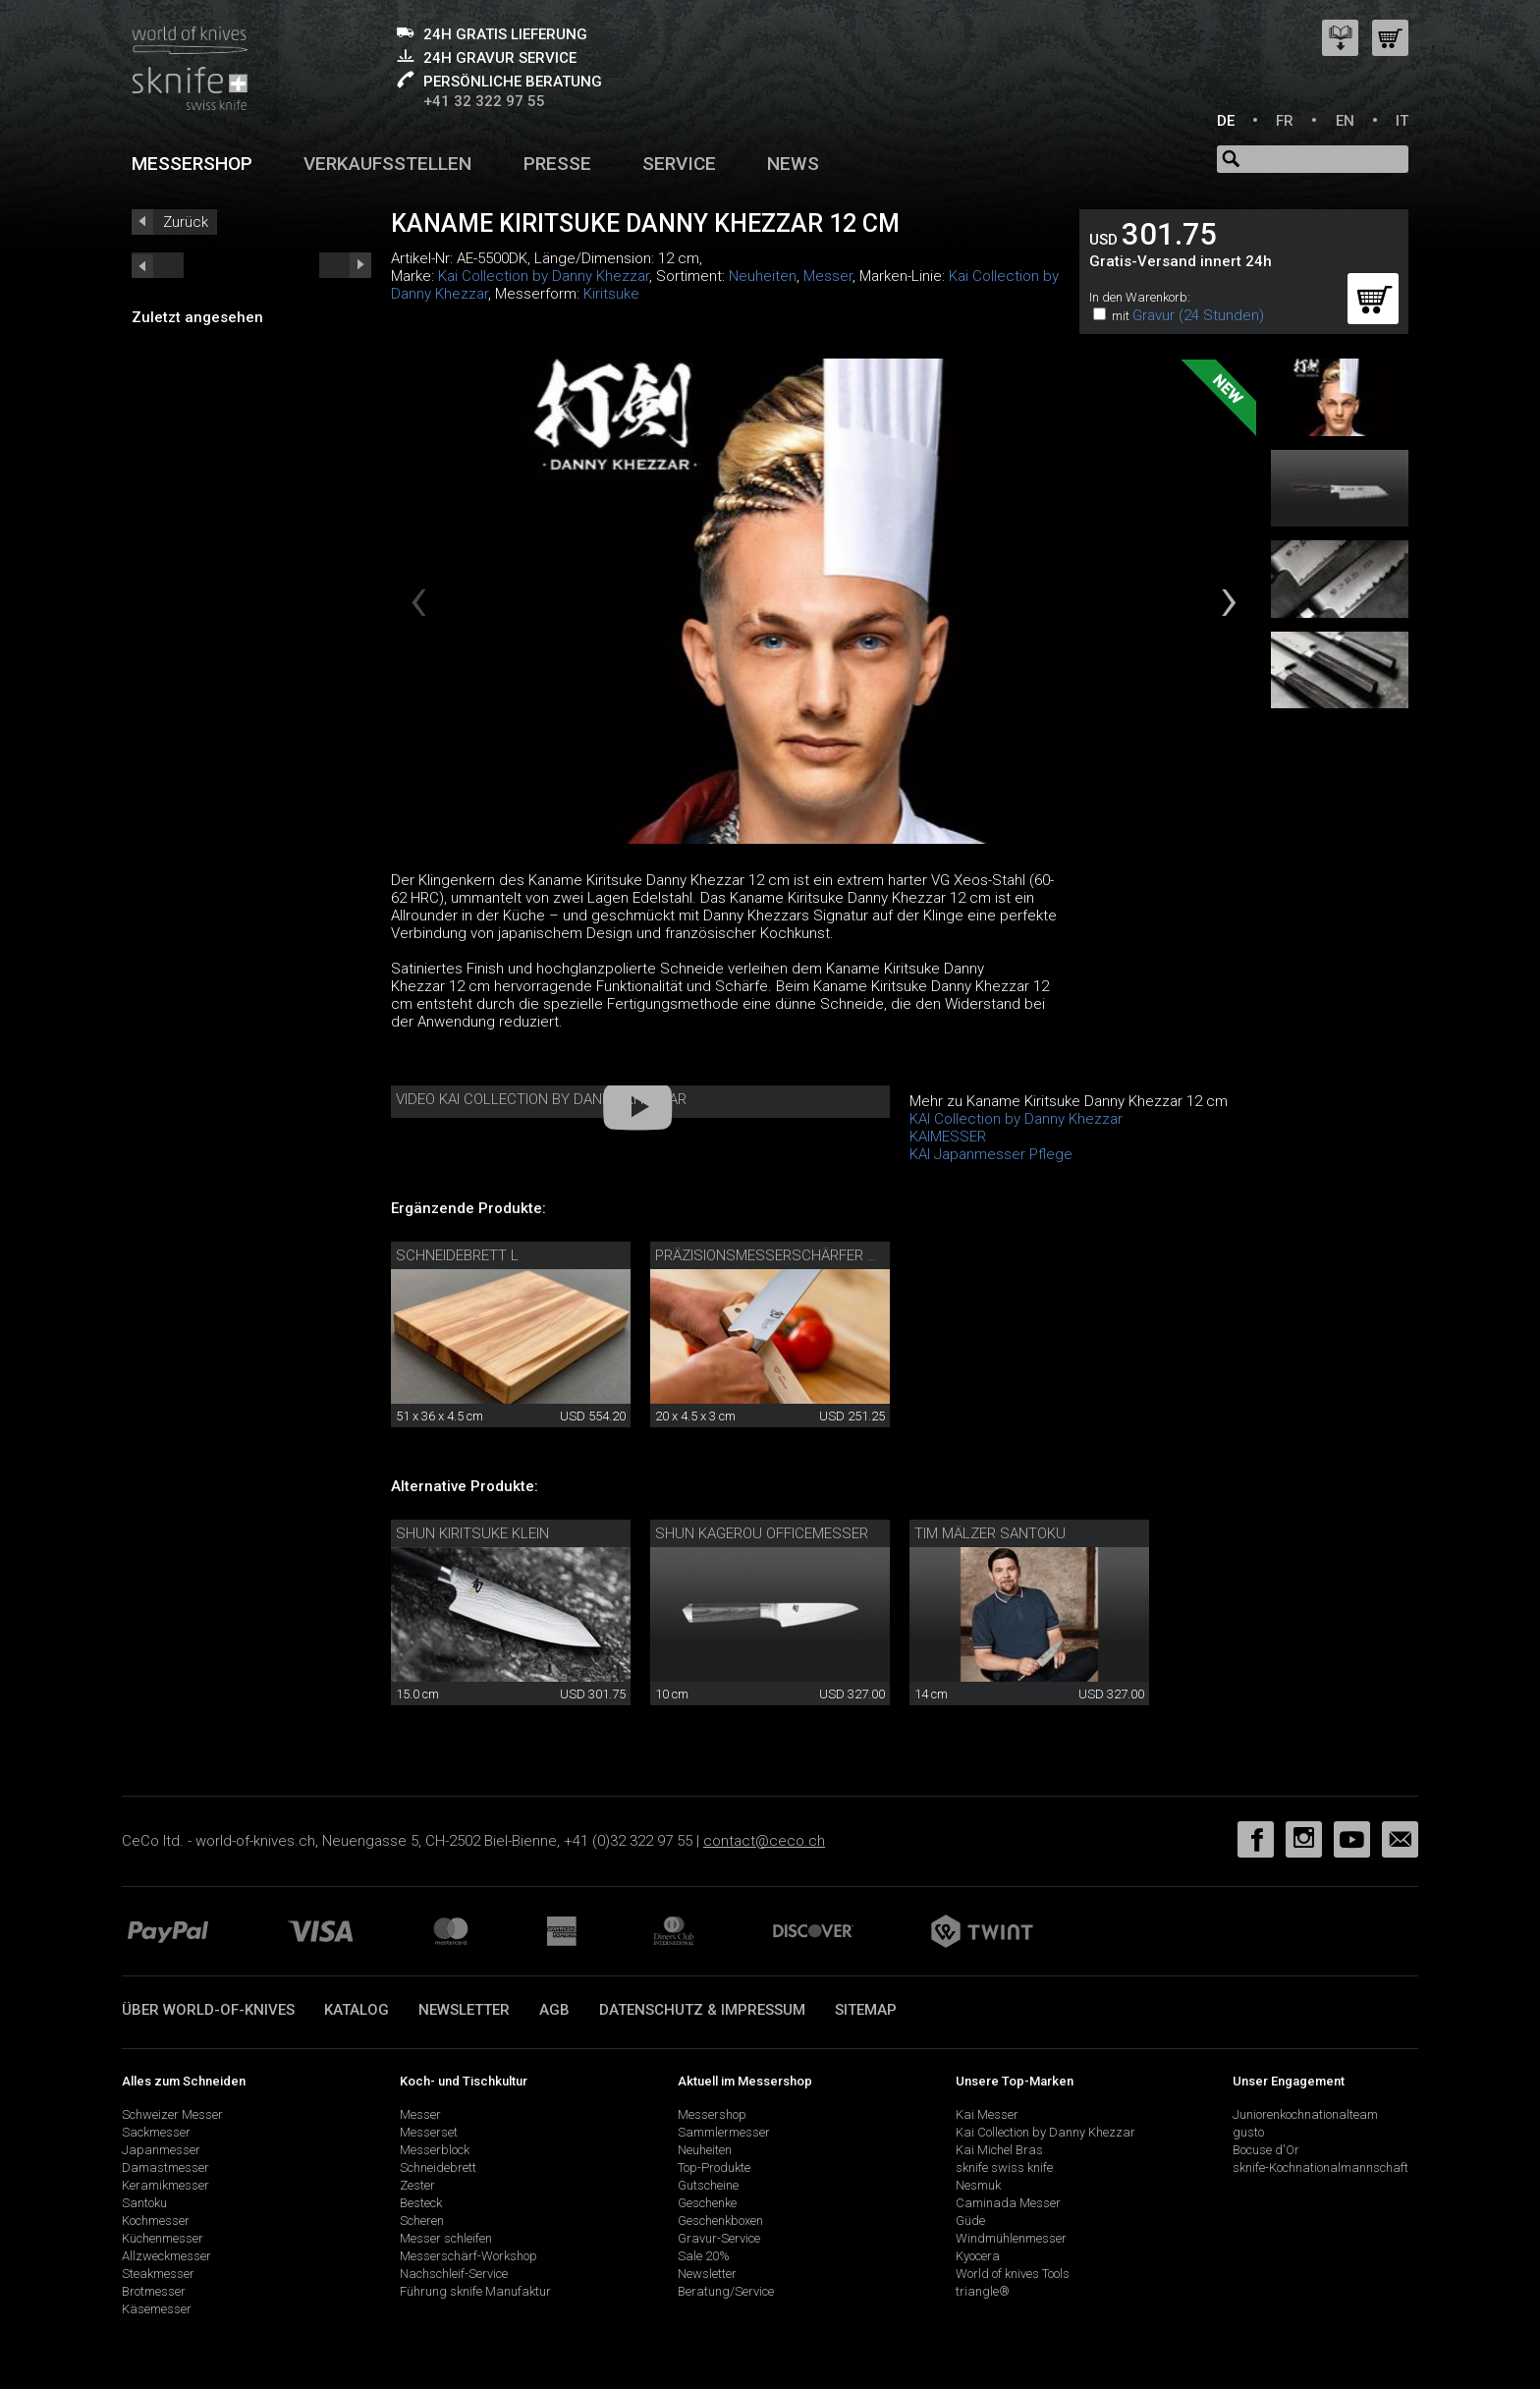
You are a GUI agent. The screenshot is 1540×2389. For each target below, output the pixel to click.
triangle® (983, 2291)
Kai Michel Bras (999, 2149)
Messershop (192, 163)
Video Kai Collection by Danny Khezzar (541, 1099)
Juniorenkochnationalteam (1305, 2114)
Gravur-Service (719, 2238)
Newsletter (464, 2010)
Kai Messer (987, 2114)
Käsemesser (157, 2309)
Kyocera (978, 2256)
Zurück (185, 222)
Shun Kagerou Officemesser (761, 1533)
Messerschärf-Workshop (468, 2256)
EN (1345, 121)
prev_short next (345, 265)
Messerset (429, 2132)
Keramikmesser (165, 2185)
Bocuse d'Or (1266, 2149)
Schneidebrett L (457, 1255)
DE (1226, 121)
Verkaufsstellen (387, 163)
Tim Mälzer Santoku (990, 1533)
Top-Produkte (714, 2167)
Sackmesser (156, 2132)
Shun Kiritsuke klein (472, 1533)
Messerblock (434, 2149)
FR (1284, 121)
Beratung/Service (726, 2291)
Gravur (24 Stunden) (1198, 315)
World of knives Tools (1013, 2273)
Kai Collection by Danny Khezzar (543, 276)
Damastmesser (165, 2167)
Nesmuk (978, 2185)
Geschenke (707, 2202)
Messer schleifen (446, 2238)
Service (679, 163)
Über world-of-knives (208, 2010)
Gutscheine (708, 2185)
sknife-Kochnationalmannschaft (1320, 2167)
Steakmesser (158, 2273)
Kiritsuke (611, 294)
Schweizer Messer (172, 2114)
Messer (827, 276)
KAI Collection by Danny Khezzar (1016, 1119)
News (793, 163)
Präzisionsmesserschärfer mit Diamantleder (826, 1255)
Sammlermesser (724, 2132)
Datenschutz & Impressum (702, 2010)
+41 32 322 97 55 (484, 101)
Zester (417, 2185)
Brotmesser (154, 2291)
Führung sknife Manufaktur (475, 2291)
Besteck (421, 2202)
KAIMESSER (947, 1136)
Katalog (356, 2010)
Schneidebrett (438, 2167)
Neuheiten (763, 276)
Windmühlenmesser (1011, 2238)
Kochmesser (156, 2220)
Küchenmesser (162, 2238)
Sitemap (866, 2010)
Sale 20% (704, 2256)
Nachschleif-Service (454, 2273)
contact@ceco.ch (764, 1841)
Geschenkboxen (720, 2220)
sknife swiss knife (1004, 2167)
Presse (557, 163)
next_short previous (158, 265)
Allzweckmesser (166, 2256)
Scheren (422, 2220)
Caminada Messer (1008, 2202)
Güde (970, 2220)
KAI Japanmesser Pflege (990, 1154)
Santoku (144, 2202)
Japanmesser (161, 2149)
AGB (554, 2010)
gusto (1248, 2132)
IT (1402, 121)
